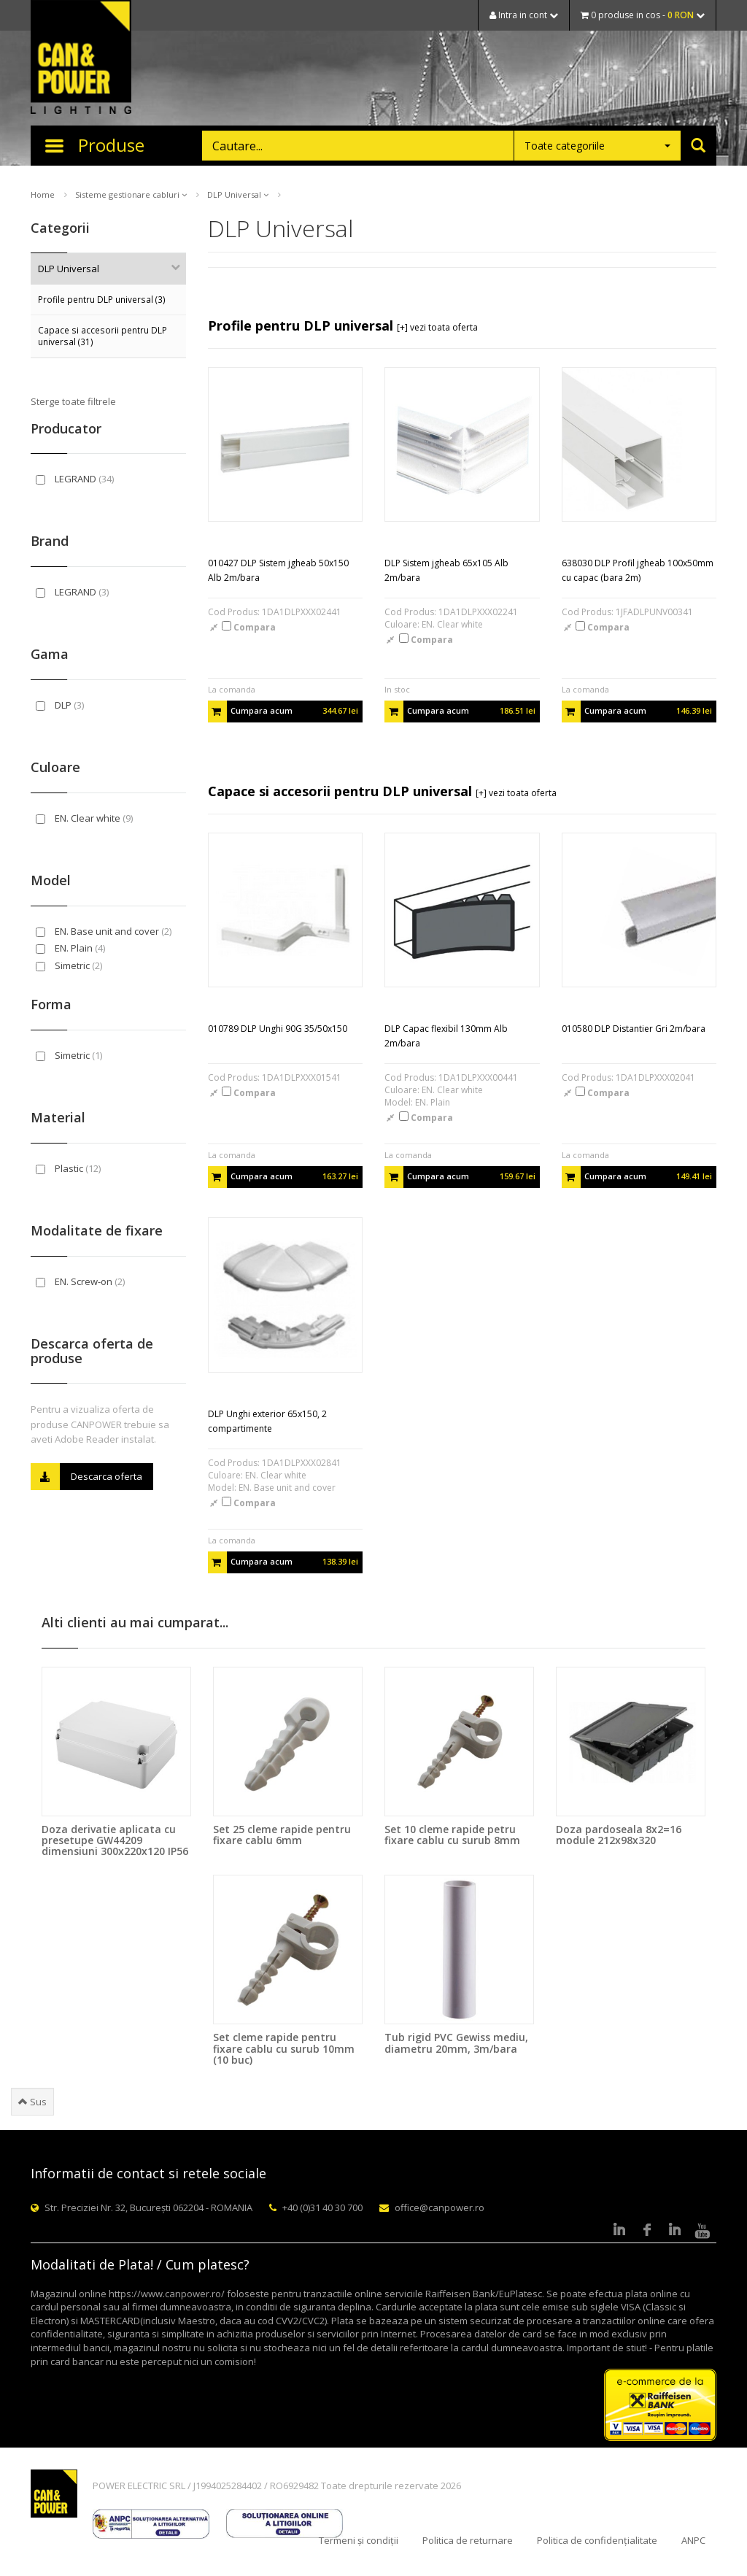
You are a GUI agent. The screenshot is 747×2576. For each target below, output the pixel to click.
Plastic (68, 1168)
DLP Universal (237, 194)
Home (43, 194)
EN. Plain (70, 948)
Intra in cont (523, 15)
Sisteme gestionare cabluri (131, 194)
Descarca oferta (86, 1476)
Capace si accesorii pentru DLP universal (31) (102, 336)
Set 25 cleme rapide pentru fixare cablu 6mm (282, 1834)
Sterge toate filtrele (73, 401)
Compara (249, 627)
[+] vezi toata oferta (437, 327)
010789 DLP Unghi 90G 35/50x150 (277, 1028)
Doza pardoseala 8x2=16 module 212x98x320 (618, 1834)
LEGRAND (75, 478)
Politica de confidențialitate (597, 2540)
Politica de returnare (467, 2540)
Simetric (69, 965)
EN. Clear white (84, 818)
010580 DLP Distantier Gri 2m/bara (633, 1028)
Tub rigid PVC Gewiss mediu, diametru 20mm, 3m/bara (456, 2042)
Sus (32, 2101)
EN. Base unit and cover (103, 931)
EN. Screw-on (80, 1281)
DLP (60, 705)
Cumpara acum (283, 711)
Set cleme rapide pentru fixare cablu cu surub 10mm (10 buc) (284, 2048)
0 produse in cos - (643, 15)
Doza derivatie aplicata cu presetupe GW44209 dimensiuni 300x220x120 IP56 (115, 1840)
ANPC (693, 2540)
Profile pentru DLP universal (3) (102, 299)
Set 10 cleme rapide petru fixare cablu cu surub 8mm (452, 1834)
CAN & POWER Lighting (81, 58)
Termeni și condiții (358, 2540)
